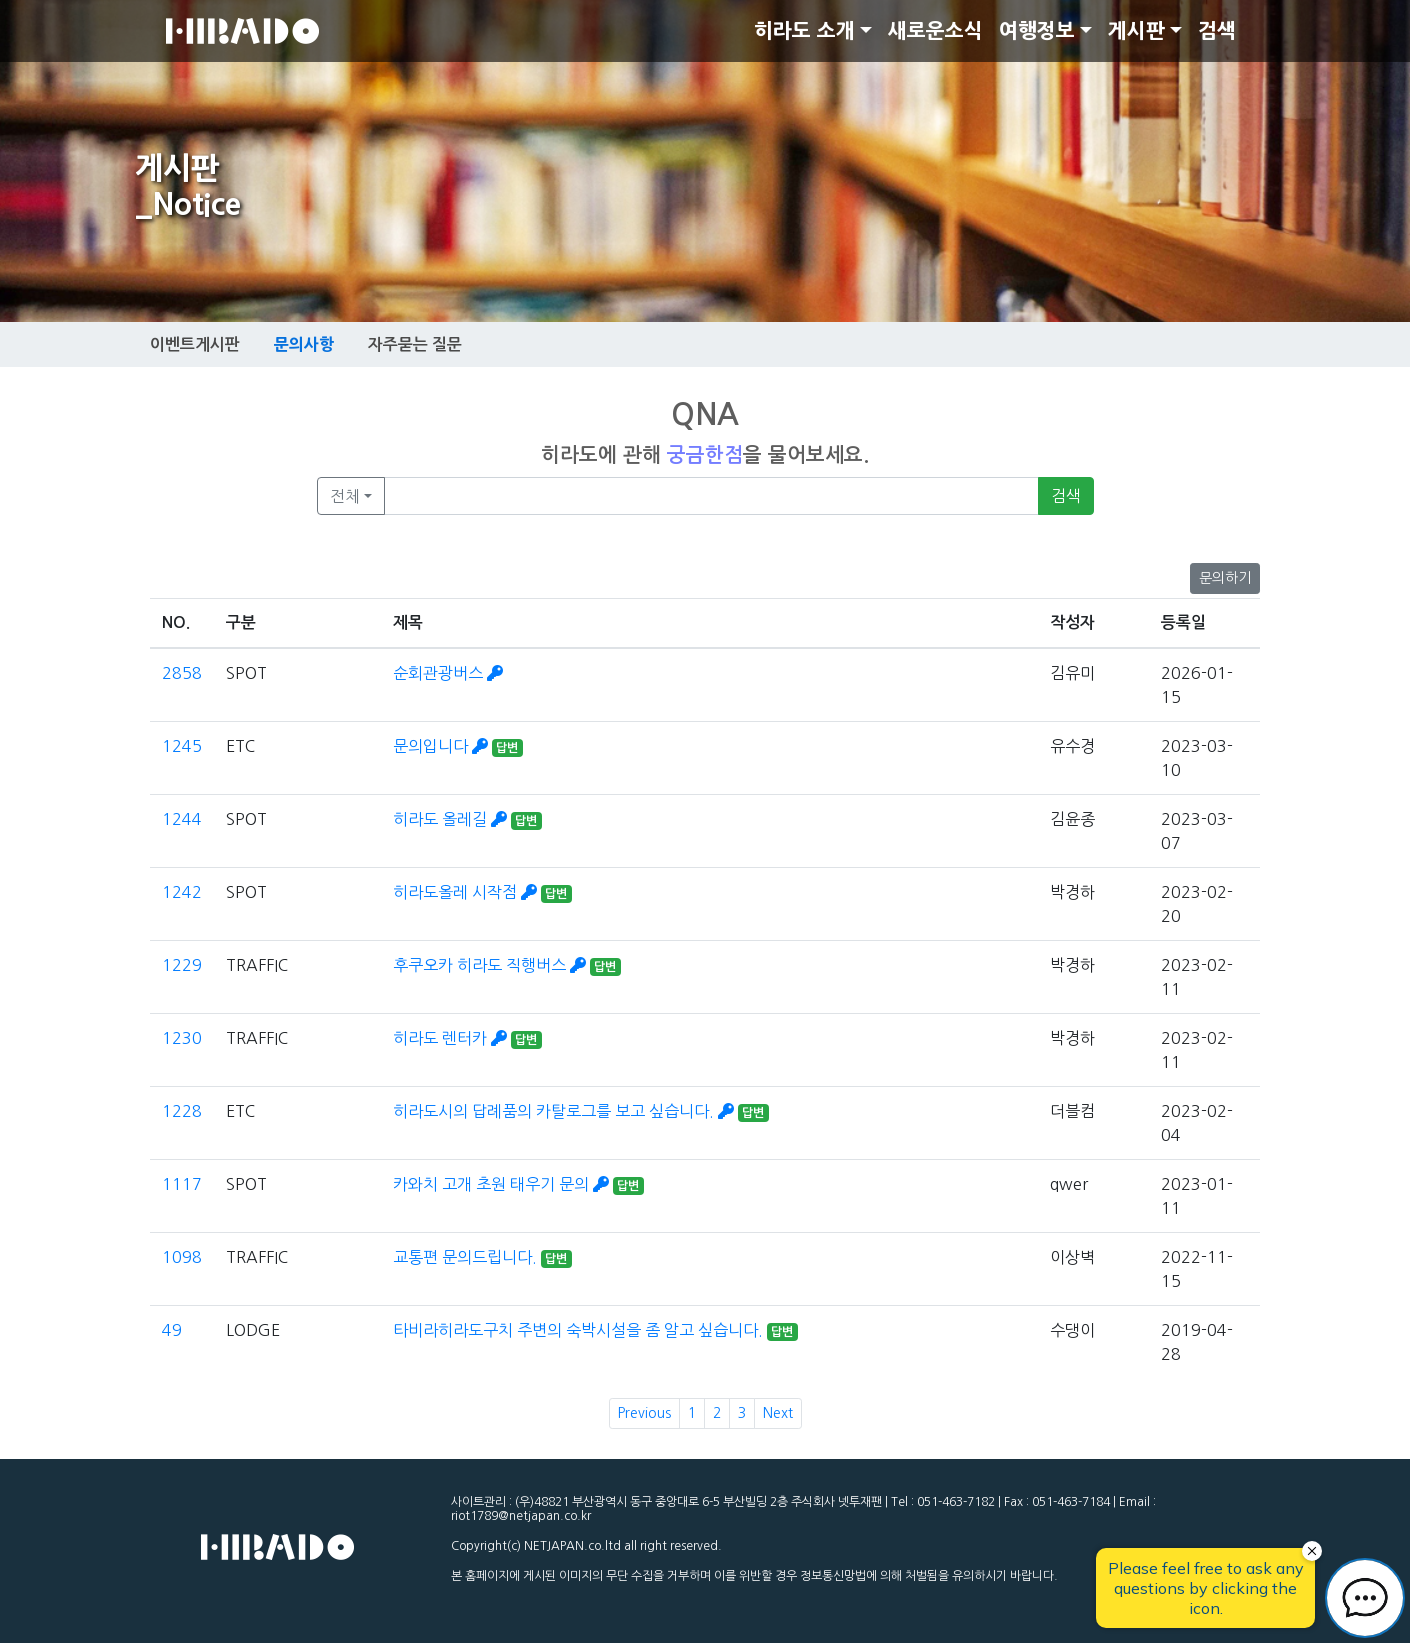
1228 (182, 1111)
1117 (182, 1184)
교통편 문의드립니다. (467, 1257)
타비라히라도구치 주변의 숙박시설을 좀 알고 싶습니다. (580, 1330)
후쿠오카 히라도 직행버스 (491, 965)
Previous (644, 1413)
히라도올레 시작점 (467, 892)
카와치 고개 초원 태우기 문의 (503, 1184)
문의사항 (304, 344)
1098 (182, 1257)
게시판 (1136, 31)
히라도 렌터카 (452, 1038)
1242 (182, 892)
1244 (182, 819)
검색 (1217, 31)
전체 (345, 496)
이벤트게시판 (195, 344)
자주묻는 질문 (415, 344)
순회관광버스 (448, 673)
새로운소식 (935, 31)
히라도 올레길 (452, 819)
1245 (182, 746)
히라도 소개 (804, 31)
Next (778, 1413)
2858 (182, 673)
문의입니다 (442, 746)
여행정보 (1037, 31)
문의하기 (1225, 578)
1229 (182, 965)
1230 (182, 1038)
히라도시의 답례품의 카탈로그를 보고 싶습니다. (565, 1111)
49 (172, 1330)
